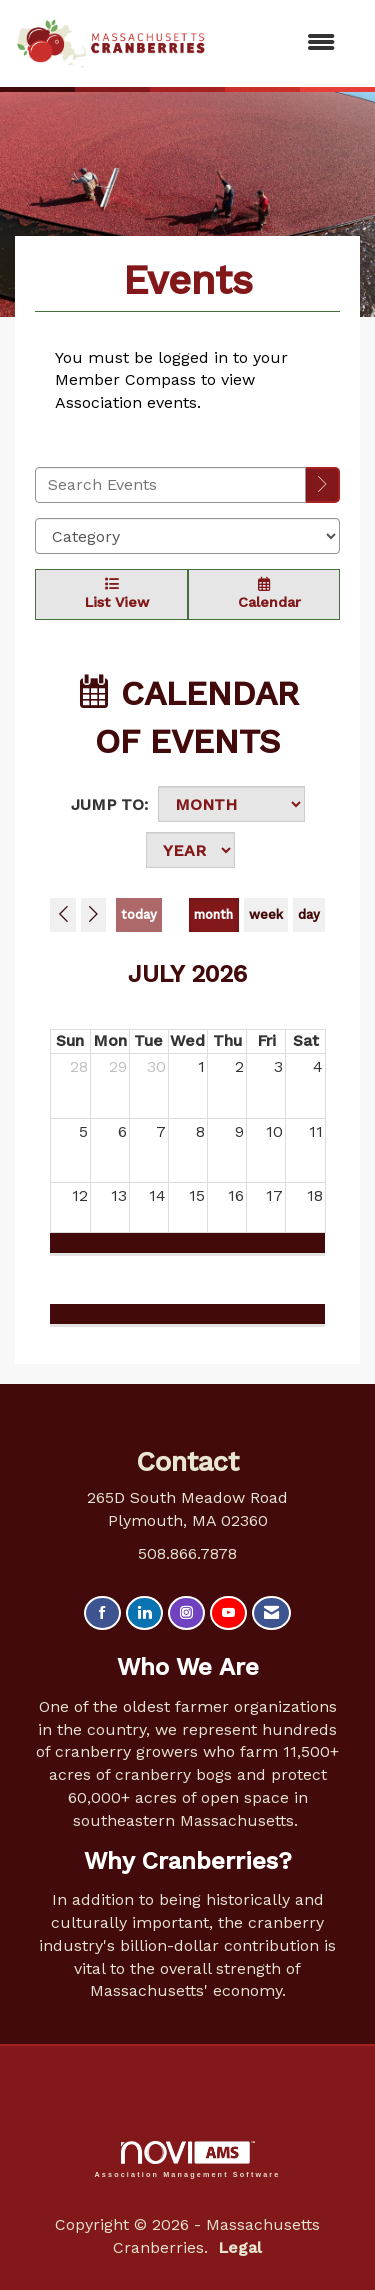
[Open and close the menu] (280, 43)
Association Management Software (188, 2159)
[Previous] (63, 915)
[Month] (231, 804)
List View (111, 593)
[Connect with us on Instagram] (186, 1613)
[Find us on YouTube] (228, 1613)
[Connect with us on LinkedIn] (144, 1613)
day (309, 914)
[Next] (94, 915)
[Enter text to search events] (170, 485)
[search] (323, 485)
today (139, 914)
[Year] (190, 850)
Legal (240, 2247)
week (266, 914)
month (213, 914)
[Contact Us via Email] (271, 1613)
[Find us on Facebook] (102, 1613)
